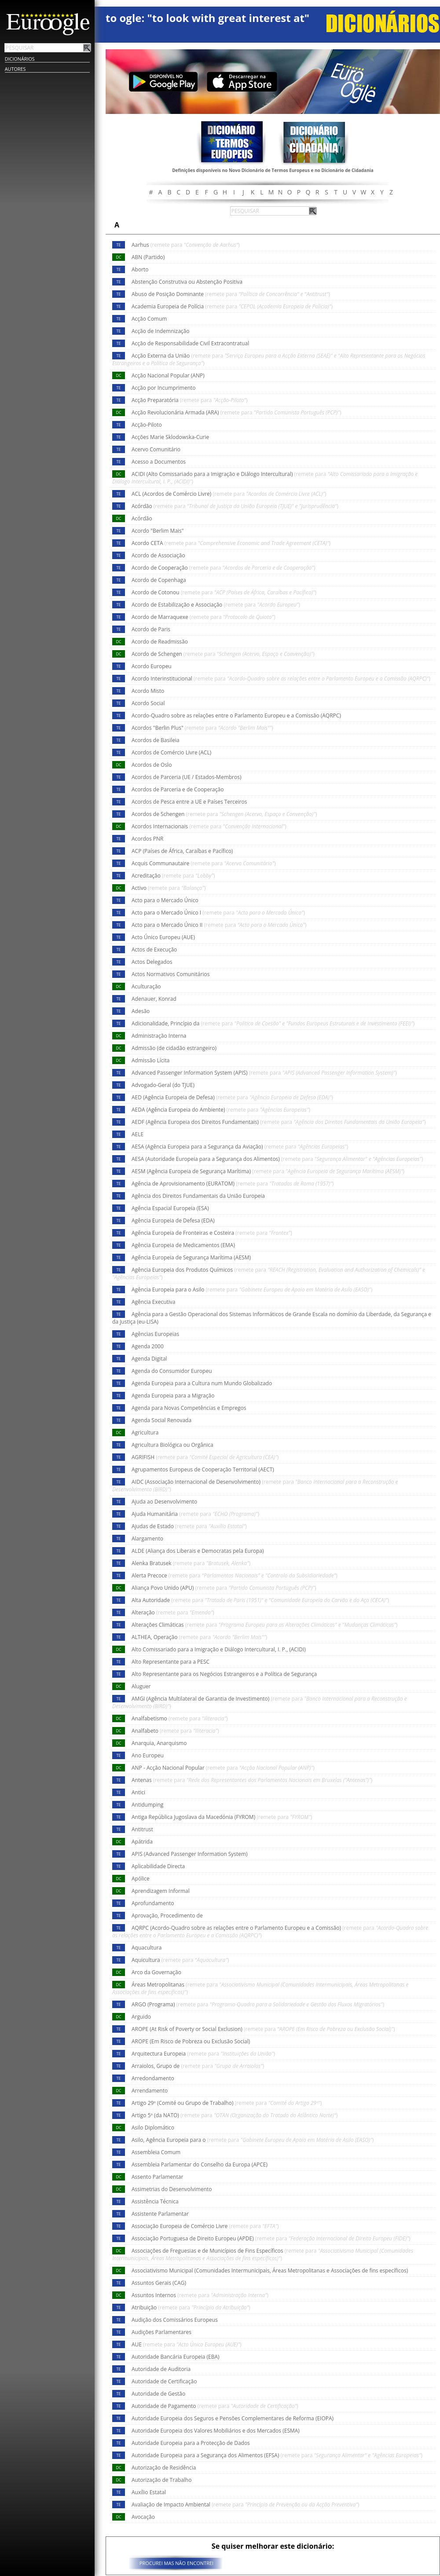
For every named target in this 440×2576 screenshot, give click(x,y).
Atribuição (191, 2307)
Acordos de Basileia (156, 740)
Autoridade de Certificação (164, 2381)
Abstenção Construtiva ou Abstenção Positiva (187, 281)
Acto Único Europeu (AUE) (163, 937)
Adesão (141, 1011)
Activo (169, 888)
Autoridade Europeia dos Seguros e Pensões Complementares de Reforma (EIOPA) (233, 2418)
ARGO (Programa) (258, 2004)
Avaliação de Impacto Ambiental (245, 2504)
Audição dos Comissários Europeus (175, 2320)
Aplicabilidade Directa (158, 1866)
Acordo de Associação (158, 555)
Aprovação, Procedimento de (167, 1915)
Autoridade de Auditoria (161, 2369)
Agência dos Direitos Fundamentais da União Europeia (198, 1196)
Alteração (173, 1612)
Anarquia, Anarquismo (159, 1743)
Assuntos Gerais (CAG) (159, 2283)
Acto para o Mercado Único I (218, 912)
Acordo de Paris (151, 629)
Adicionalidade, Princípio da (273, 1023)
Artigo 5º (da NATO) (234, 2115)
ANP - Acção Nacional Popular (223, 1767)
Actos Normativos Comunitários (170, 974)
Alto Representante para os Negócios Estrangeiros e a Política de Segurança (224, 1674)
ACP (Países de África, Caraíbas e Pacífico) (182, 851)
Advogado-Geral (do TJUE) (163, 1085)
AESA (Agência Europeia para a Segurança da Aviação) (240, 1146)
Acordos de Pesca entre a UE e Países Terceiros (189, 801)
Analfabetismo (180, 1718)
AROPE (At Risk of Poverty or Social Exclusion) (263, 2029)
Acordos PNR (148, 838)
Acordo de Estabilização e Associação (216, 604)
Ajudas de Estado (189, 1526)
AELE (137, 1134)
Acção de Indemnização (161, 331)
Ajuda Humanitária (195, 1514)
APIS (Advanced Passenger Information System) (190, 1854)
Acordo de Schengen (223, 654)
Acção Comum (149, 318)
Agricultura (145, 1432)
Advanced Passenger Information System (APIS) (264, 1072)
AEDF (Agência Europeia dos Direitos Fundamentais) (278, 1122)
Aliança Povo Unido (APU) (224, 1588)
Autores (15, 69)
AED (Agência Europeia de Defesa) (232, 1097)
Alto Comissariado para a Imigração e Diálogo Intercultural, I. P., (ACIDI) (219, 1649)
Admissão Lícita (151, 1060)
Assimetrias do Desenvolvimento (172, 2189)
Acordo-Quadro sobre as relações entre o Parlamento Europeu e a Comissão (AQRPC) (236, 715)
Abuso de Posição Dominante (231, 294)
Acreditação (173, 875)
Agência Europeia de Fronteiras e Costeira (212, 1233)
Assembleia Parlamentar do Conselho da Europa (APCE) (200, 2164)
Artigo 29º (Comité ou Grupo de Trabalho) (227, 2103)
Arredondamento (153, 2078)
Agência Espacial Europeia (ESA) (170, 1208)
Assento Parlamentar (157, 2177)
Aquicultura (180, 1960)
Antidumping (147, 1804)
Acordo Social (148, 703)
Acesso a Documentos (159, 461)
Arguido (141, 2016)
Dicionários (20, 58)
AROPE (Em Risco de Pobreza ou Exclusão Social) (191, 2041)
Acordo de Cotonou (224, 592)
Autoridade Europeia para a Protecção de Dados (191, 2443)
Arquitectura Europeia (203, 2053)
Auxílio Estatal (149, 2492)
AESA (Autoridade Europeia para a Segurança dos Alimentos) (277, 1159)
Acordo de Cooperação (223, 567)
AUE (187, 2344)
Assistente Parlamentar (160, 2213)
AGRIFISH (205, 1457)
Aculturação (146, 986)
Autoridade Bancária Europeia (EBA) (176, 2356)
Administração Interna (159, 1035)
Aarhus (186, 245)
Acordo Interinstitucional (281, 678)
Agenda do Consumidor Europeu (172, 1371)
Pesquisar (87, 47)
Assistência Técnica (155, 2201)
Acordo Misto (148, 691)
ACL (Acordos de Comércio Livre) (229, 494)
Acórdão (235, 506)
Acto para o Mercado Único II (219, 925)
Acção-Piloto (147, 424)
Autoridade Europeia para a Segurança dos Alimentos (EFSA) (277, 2455)
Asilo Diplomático (153, 2127)
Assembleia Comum (156, 2152)
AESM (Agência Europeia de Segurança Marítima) (268, 1171)
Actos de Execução (154, 949)
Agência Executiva (154, 1302)
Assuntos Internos (200, 2295)
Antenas (252, 1780)
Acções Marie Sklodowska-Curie (170, 437)
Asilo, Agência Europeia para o (253, 2140)
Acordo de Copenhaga (159, 580)
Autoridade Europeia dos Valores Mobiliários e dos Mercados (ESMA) (216, 2430)
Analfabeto (175, 1730)
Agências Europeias (155, 1334)
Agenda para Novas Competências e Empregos (189, 1408)
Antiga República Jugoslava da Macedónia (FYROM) (222, 1817)
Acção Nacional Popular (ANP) (168, 375)
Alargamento (147, 1538)
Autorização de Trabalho (161, 2480)
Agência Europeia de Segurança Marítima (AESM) (191, 1257)
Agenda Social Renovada (161, 1420)
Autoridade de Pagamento (215, 2406)
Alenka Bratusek (191, 1563)
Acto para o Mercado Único (165, 900)
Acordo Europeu (152, 666)
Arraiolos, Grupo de (198, 2066)
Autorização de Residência (164, 2467)
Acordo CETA (231, 543)
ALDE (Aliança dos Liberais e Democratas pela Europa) (198, 1551)
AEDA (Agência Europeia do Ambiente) (221, 1109)
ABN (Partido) (148, 257)
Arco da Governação (156, 1972)
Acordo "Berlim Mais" (158, 530)
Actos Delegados (152, 962)
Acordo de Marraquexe (203, 617)
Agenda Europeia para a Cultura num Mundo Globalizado (202, 1383)
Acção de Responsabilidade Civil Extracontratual (190, 343)
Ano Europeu (148, 1755)
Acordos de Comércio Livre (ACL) (171, 752)
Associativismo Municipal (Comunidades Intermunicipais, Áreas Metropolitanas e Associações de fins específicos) (270, 2270)
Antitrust (142, 1829)
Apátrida (142, 1841)
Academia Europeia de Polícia (232, 306)
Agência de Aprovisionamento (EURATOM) (233, 1183)
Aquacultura (146, 1947)
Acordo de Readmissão (160, 641)
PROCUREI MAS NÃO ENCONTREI (176, 2563)
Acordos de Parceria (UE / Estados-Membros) (186, 777)
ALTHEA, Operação (199, 1637)
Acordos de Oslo (152, 764)
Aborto (140, 269)
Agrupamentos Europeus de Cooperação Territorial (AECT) (203, 1469)
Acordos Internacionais (209, 826)
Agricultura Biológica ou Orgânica (172, 1445)
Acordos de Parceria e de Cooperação (178, 789)
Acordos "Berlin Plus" (202, 728)
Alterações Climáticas (264, 1624)
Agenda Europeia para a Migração (173, 1395)
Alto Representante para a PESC (170, 1661)
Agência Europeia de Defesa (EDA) (173, 1220)
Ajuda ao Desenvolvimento (164, 1501)
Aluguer (141, 1686)
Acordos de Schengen (224, 814)
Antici (138, 1792)
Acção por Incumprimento (164, 388)
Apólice (141, 1878)
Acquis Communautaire (204, 863)
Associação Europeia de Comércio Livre (205, 2226)
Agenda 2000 (148, 1346)
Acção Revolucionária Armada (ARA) (236, 412)
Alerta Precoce (234, 1575)
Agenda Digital (149, 1358)
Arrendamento (150, 2090)
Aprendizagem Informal (161, 1891)
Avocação (143, 2517)
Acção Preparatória (190, 400)
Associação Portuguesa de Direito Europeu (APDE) (271, 2238)
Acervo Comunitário (156, 449)
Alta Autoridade (260, 1600)
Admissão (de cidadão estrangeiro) (174, 1048)
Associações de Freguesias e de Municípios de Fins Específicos (262, 2254)
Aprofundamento (153, 1903)
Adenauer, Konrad (154, 999)
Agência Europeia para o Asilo (252, 1289)
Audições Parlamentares (161, 2332)
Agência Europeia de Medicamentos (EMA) (183, 1245)
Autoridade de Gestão (158, 2393)
